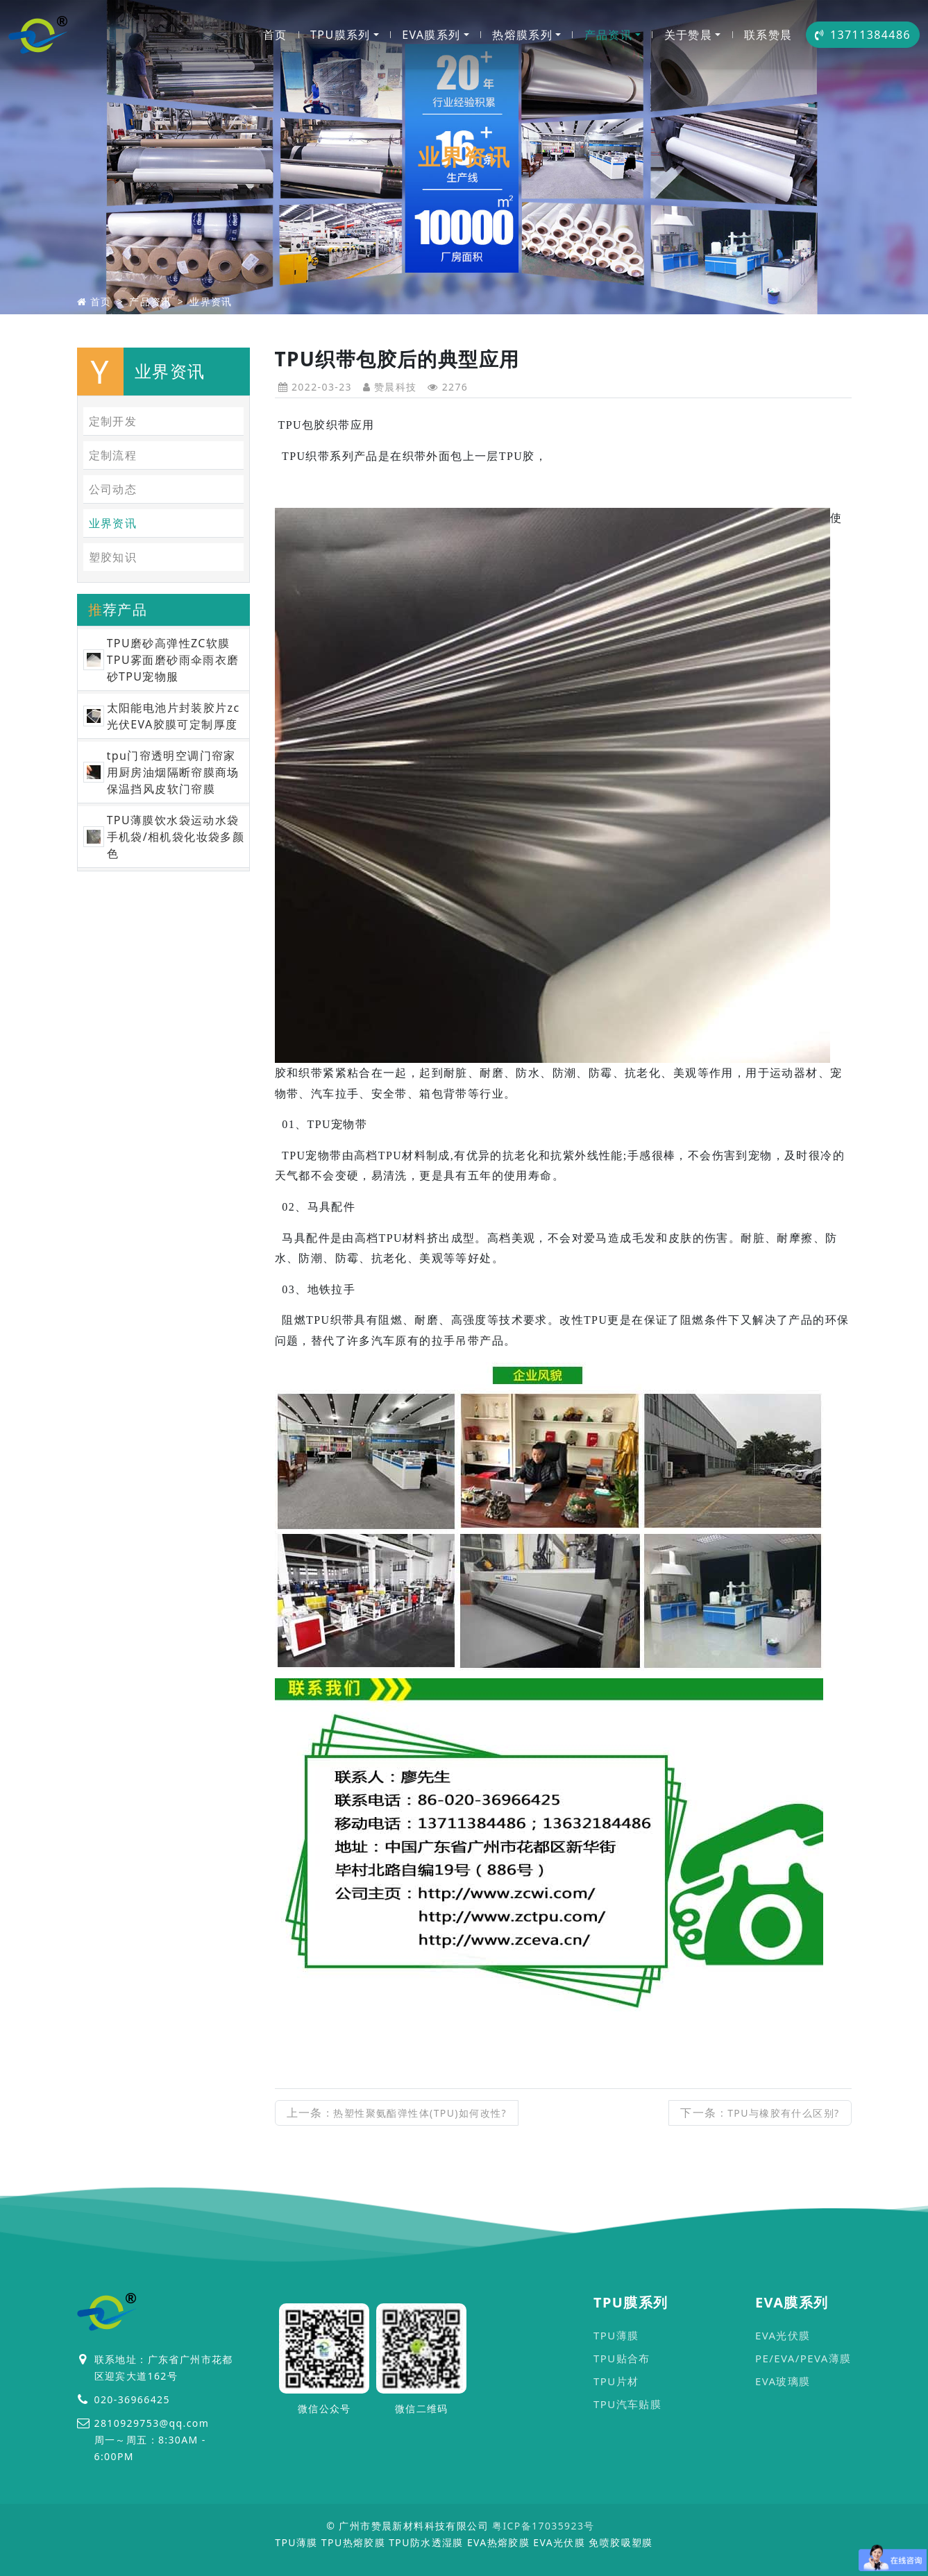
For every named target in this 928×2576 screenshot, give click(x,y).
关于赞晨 (688, 34)
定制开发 (113, 421)
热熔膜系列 (522, 34)
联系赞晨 (768, 34)
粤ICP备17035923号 (543, 2525)
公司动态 (113, 489)
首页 (275, 34)
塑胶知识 (113, 557)
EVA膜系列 (431, 34)
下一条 (759, 2112)
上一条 (397, 2112)
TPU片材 (616, 2381)
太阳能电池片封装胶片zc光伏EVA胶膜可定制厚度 (173, 716)
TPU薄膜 (616, 2335)
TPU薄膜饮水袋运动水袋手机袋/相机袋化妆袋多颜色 (176, 836)
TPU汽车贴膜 (627, 2404)
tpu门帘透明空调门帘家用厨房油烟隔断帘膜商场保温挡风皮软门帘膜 (173, 772)
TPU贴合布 (621, 2358)
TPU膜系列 (340, 34)
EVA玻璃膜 (783, 2381)
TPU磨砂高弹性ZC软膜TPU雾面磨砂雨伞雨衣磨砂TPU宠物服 (173, 660)
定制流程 (113, 455)
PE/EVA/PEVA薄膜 (803, 2358)
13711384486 (863, 34)
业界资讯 (211, 301)
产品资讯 (608, 34)
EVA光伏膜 (783, 2335)
